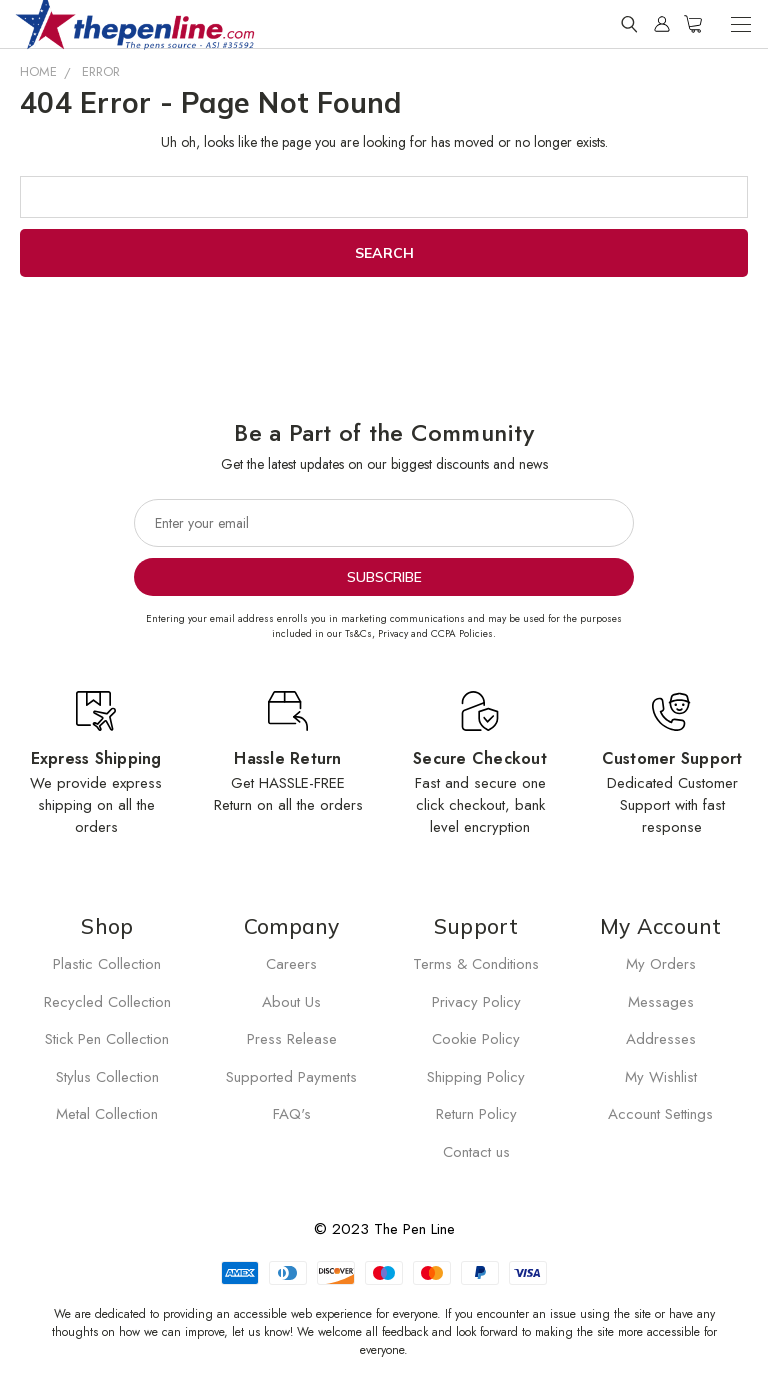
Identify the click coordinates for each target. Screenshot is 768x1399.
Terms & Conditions (476, 964)
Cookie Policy (476, 1039)
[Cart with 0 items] (693, 24)
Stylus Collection (107, 1077)
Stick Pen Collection (107, 1039)
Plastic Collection (107, 964)
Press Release (292, 1039)
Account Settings (660, 1114)
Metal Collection (107, 1114)
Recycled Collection (107, 1002)
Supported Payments (291, 1077)
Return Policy (476, 1114)
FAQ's (292, 1114)
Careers (291, 964)
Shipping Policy (476, 1077)
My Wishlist (661, 1077)
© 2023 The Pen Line (384, 1229)
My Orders (661, 964)
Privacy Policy (476, 1002)
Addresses (661, 1039)
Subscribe (384, 577)
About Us (291, 1002)
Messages (661, 1002)
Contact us (476, 1152)
